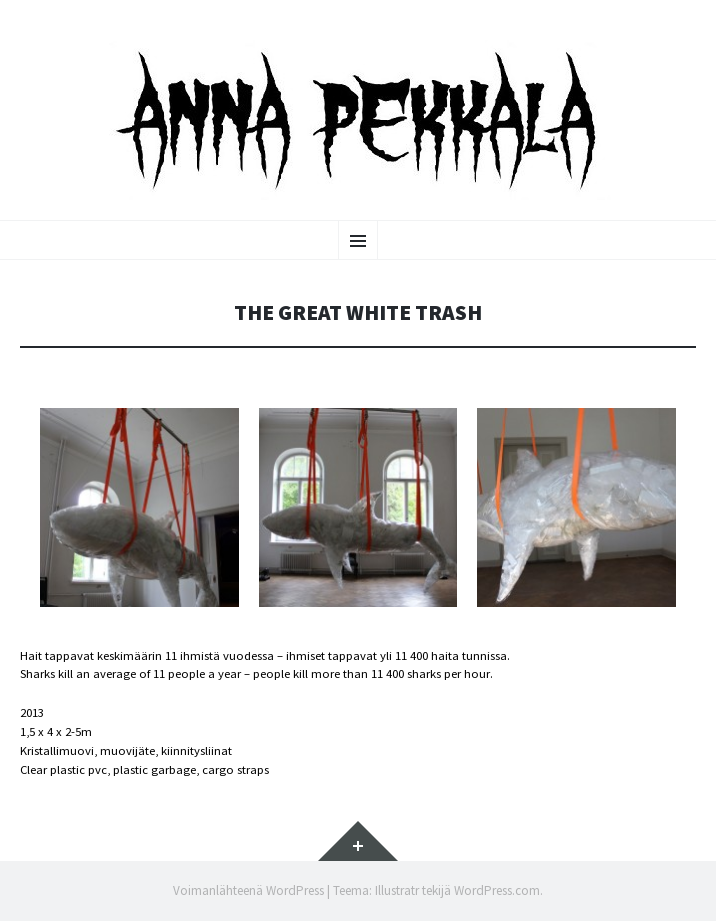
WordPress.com (497, 890)
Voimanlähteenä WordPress (248, 890)
